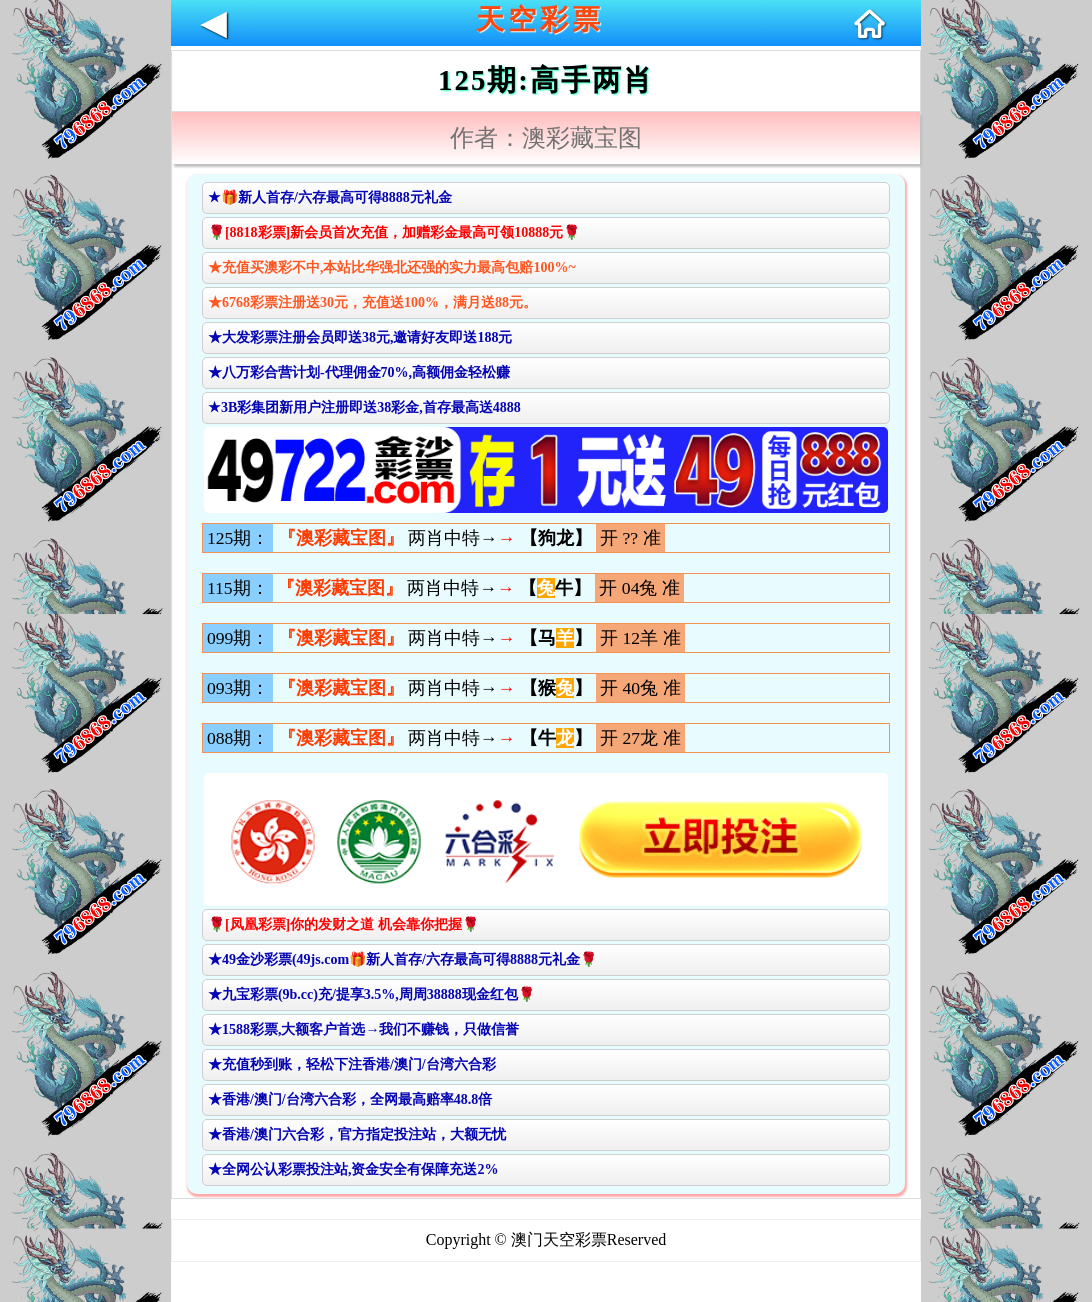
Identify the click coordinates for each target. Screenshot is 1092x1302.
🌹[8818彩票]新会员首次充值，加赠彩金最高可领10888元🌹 (394, 232)
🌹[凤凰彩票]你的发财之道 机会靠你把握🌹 (343, 924)
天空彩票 (540, 19)
